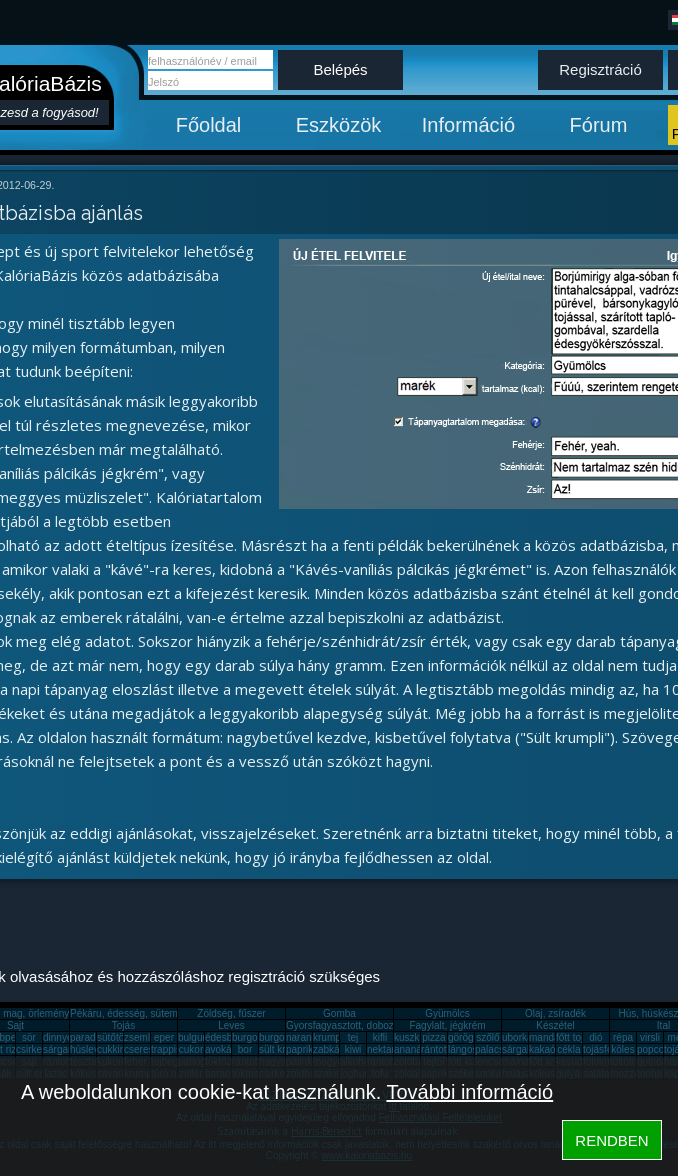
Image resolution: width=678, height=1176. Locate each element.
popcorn (655, 1049)
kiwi (353, 1049)
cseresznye (149, 1049)
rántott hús (444, 1049)
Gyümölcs (447, 1013)
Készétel (555, 1025)
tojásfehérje (609, 1049)
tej (353, 1037)
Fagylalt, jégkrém (447, 1025)
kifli (380, 1037)
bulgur (192, 1037)
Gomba (339, 1013)
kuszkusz (414, 1037)
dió (595, 1037)
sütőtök (113, 1037)
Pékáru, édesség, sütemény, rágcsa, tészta (165, 1013)
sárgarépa (65, 1049)
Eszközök (339, 125)
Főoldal (209, 125)
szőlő (487, 1037)
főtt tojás (575, 1037)
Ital (663, 1025)
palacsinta (497, 1049)
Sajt (15, 1025)
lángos (462, 1049)
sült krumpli (284, 1049)
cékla (568, 1049)
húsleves (89, 1049)
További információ (469, 1092)
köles (622, 1049)
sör (29, 1037)
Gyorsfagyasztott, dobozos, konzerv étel (375, 1025)
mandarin (550, 1037)
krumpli (329, 1037)
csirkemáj (37, 1049)
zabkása (331, 1049)
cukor (191, 1049)
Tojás (123, 1025)
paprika (302, 1049)
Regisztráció (600, 69)
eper (164, 1037)
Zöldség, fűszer (231, 1013)
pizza (433, 1037)
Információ (468, 125)
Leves (231, 1025)
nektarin (385, 1049)
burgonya (253, 1037)
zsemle (140, 1037)
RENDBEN (611, 1140)
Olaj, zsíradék (555, 1013)
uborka (517, 1037)
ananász (413, 1049)
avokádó (224, 1049)
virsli (650, 1037)
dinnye (57, 1037)
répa (623, 1037)
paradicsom (96, 1037)
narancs (304, 1037)
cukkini (112, 1049)
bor (245, 1049)
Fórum (599, 125)
